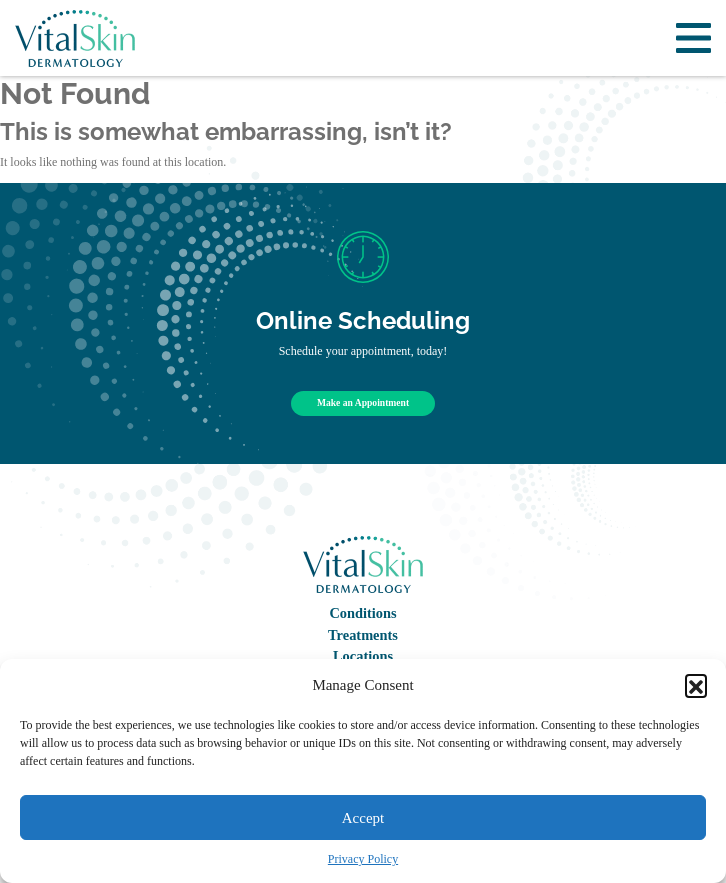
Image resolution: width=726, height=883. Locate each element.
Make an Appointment (363, 402)
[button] (696, 685)
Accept (363, 818)
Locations (363, 656)
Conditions (362, 613)
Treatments (363, 635)
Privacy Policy (363, 859)
